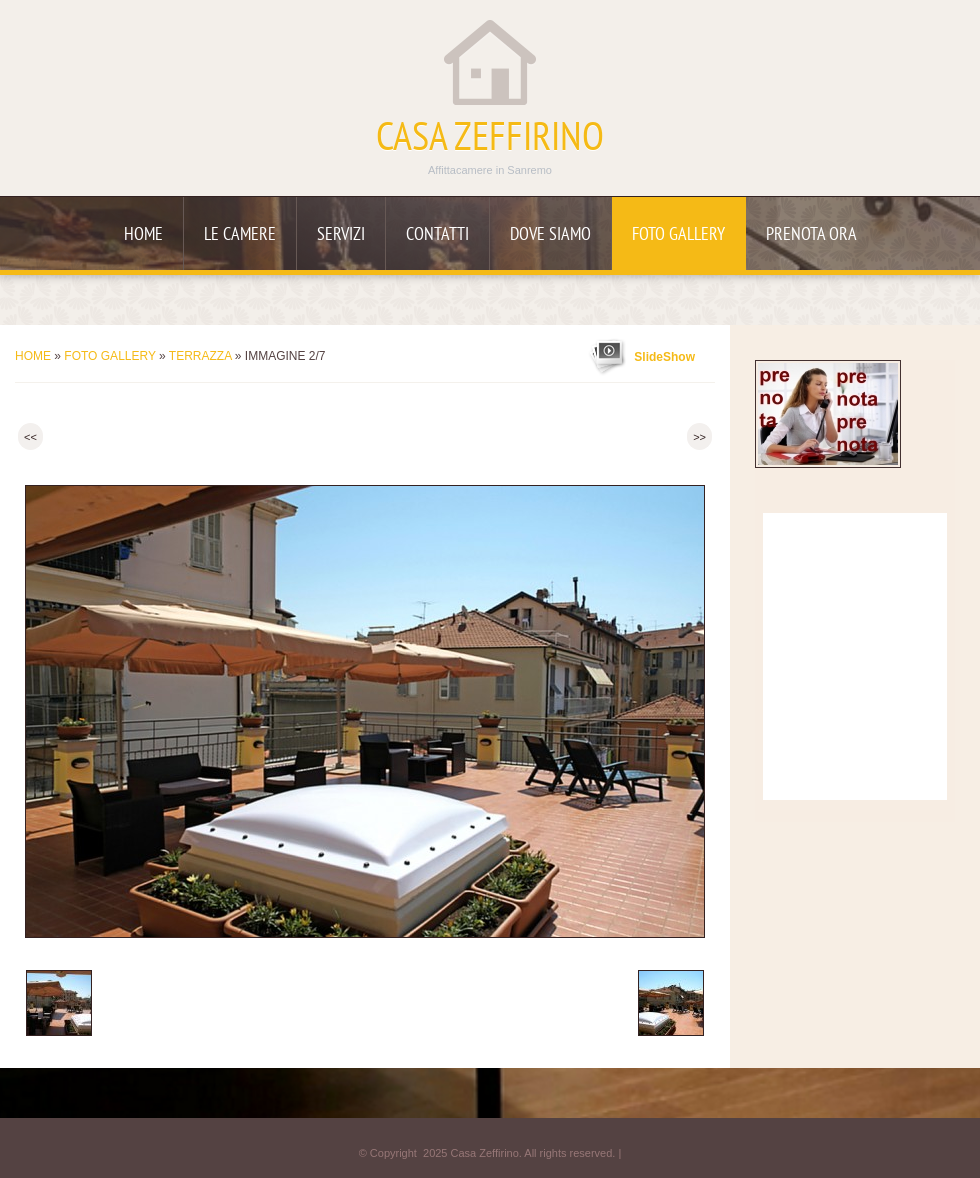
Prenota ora (811, 235)
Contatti (437, 235)
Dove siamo (550, 235)
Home (143, 235)
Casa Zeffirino (490, 140)
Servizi (341, 235)
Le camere (240, 235)
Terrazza (200, 356)
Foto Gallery (678, 235)
